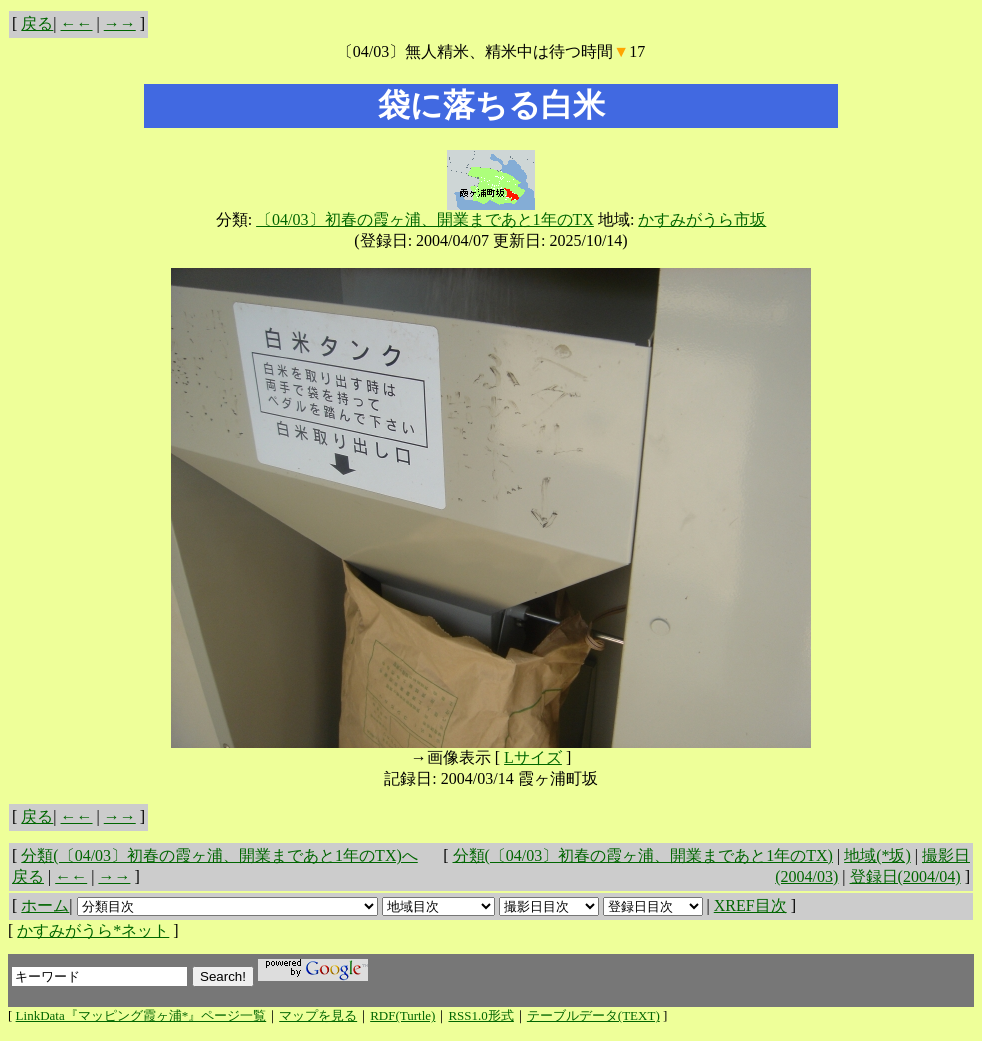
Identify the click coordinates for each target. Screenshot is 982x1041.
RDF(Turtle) (402, 1015)
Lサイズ (533, 757)
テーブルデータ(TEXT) (593, 1015)
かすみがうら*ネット (93, 930)
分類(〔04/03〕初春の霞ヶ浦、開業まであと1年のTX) (643, 855)
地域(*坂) (877, 855)
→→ (120, 23)
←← (77, 23)
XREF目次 (750, 905)
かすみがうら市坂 (702, 219)
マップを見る (318, 1015)
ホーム (45, 905)
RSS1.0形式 (480, 1015)
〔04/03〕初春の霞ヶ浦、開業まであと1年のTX (425, 219)
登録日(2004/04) (905, 876)
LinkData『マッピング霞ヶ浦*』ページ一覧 (141, 1015)
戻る (37, 23)
